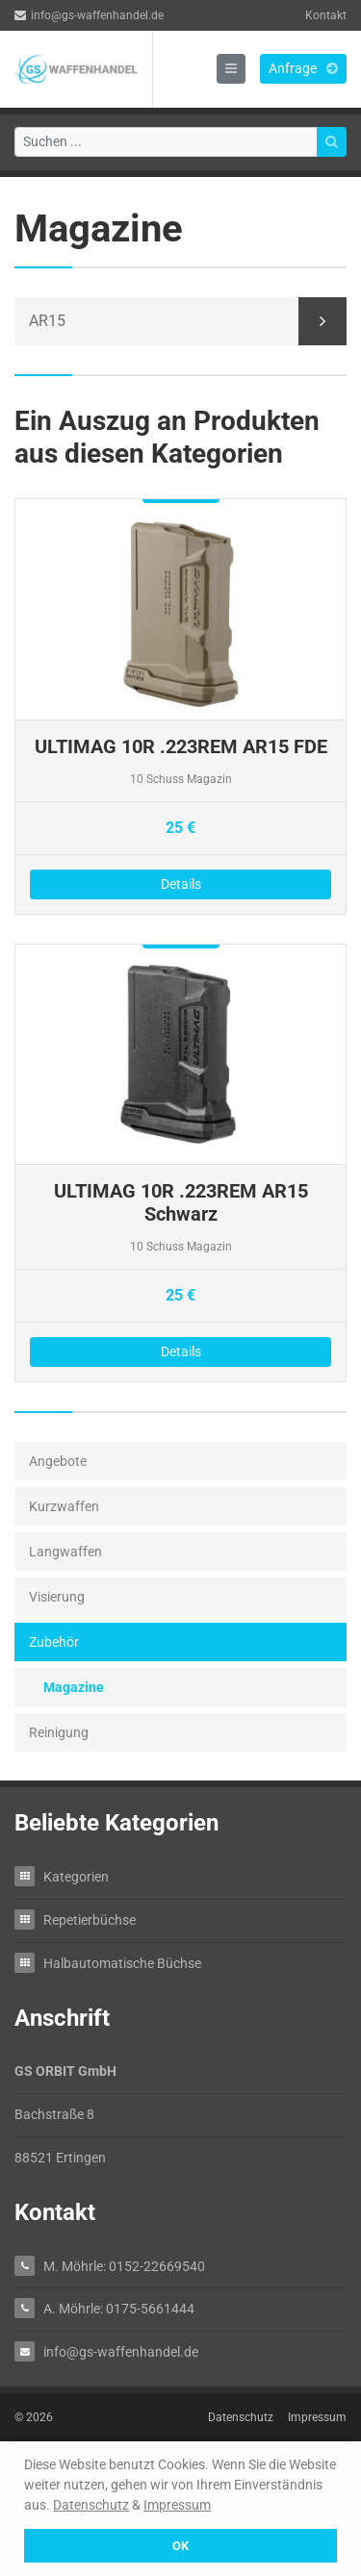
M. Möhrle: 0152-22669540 (124, 2266)
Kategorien (76, 1876)
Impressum (177, 2505)
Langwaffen (65, 1551)
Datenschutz (91, 2505)
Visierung (57, 1596)
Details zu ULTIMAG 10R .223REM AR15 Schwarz (180, 1163)
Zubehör (54, 1642)
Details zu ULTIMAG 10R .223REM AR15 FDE (180, 706)
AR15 (47, 321)
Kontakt (326, 15)
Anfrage (303, 68)
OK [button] (180, 2545)
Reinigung (59, 1732)
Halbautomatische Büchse (122, 1963)
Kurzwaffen (64, 1506)
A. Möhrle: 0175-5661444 (118, 2308)
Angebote (58, 1461)
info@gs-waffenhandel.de (89, 15)
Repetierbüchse (89, 1919)
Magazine (73, 1687)
